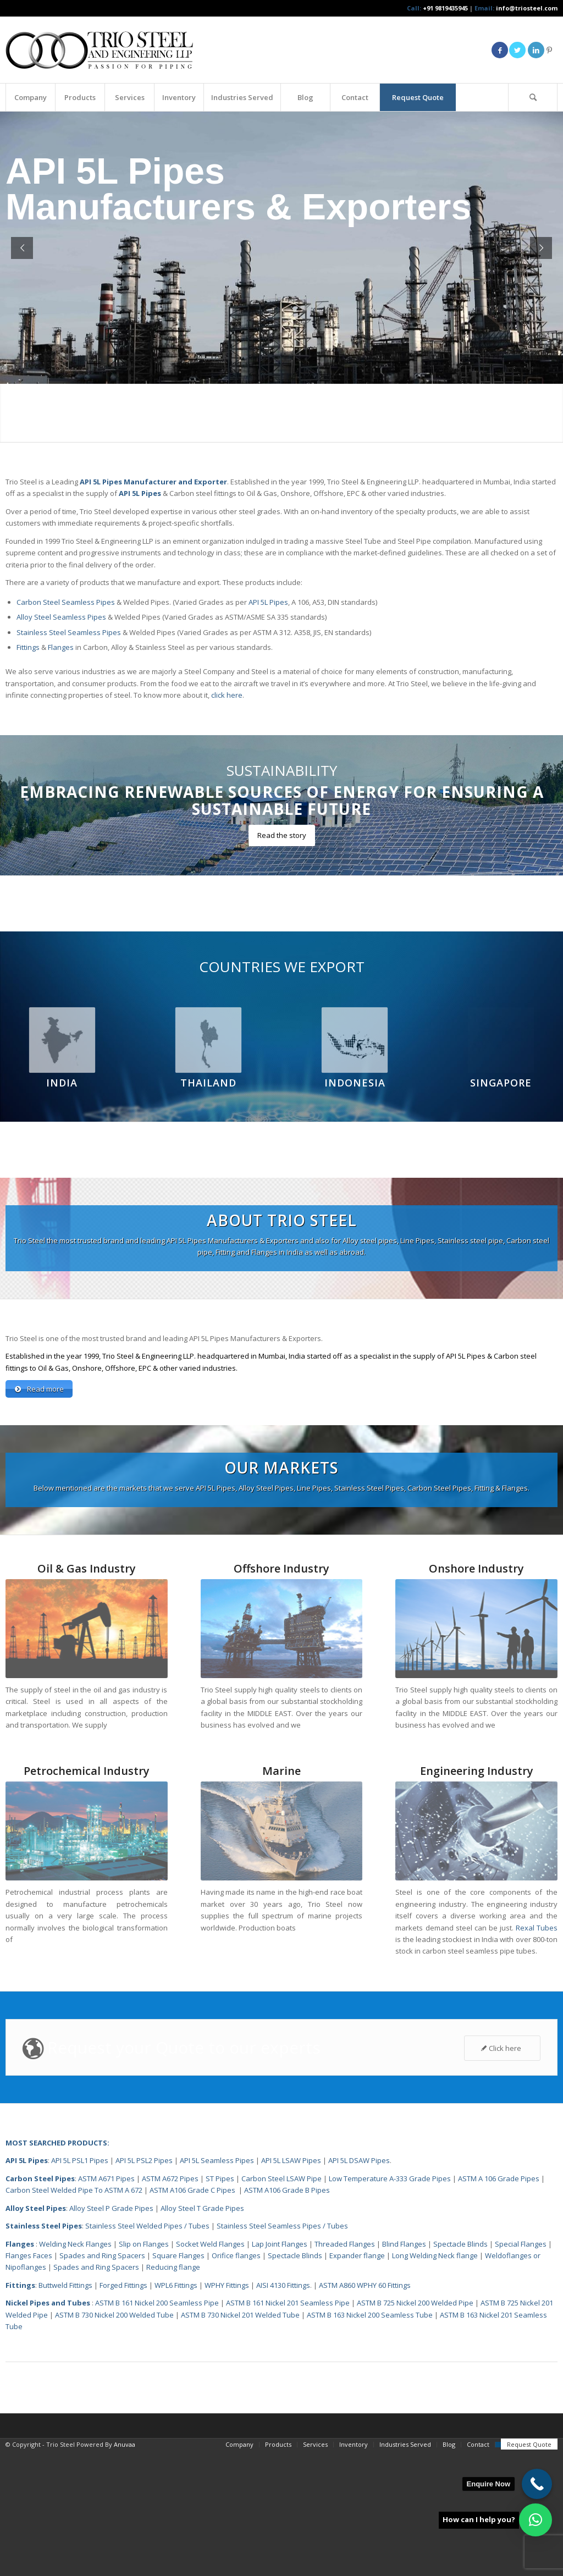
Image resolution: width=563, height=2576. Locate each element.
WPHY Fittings (227, 2411)
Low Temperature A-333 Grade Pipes (390, 2304)
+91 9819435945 (445, 8)
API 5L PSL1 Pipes (79, 2286)
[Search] (533, 97)
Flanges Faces (28, 2381)
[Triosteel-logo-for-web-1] (99, 50)
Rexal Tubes (537, 2054)
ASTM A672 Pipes (170, 2304)
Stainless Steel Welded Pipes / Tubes (147, 2352)
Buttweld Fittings (65, 2411)
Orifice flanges (237, 2381)
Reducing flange (173, 2393)
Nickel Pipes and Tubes (47, 2429)
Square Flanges (178, 2381)
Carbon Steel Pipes (40, 2304)
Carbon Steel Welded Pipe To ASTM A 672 (73, 2316)
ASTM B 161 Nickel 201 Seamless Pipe (288, 2429)
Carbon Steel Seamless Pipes (65, 602)
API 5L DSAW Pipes (359, 2286)
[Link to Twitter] (517, 50)
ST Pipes (220, 2304)
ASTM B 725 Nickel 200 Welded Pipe (415, 2429)
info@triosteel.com (526, 8)
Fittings (28, 647)
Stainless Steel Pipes (43, 2352)
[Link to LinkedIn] (536, 50)
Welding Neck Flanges (75, 2370)
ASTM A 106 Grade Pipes (498, 2304)
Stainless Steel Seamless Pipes (68, 632)
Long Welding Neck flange (435, 2381)
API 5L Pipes (268, 602)
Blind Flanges (404, 2370)
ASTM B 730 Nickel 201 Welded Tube (240, 2441)
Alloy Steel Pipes (35, 2334)
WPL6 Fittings (175, 2411)
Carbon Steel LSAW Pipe (281, 2304)
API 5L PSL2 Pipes (144, 2286)
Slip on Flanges (143, 2370)
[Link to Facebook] (500, 50)
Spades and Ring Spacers (102, 2381)
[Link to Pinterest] (549, 50)
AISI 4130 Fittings (283, 2411)
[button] (535, 2519)
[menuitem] (30, 97)
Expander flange (358, 2381)
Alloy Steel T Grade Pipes (202, 2334)
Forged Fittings (123, 2411)
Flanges (61, 647)
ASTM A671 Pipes (106, 2304)
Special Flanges (521, 2370)
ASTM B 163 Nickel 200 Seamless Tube (370, 2441)
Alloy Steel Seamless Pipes (61, 617)
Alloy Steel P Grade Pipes (111, 2334)
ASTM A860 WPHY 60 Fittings (365, 2411)
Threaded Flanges (344, 2370)
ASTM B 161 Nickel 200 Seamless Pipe (157, 2429)
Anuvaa (124, 2570)
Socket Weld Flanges (210, 2370)
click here (226, 695)
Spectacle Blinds (460, 2370)
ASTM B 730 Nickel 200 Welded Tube (114, 2441)
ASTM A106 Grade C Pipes (192, 2316)
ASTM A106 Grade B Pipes (287, 2316)
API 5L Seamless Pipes (217, 2286)
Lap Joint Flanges (279, 2370)
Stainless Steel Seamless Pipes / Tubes (282, 2352)
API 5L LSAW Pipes (291, 2286)
